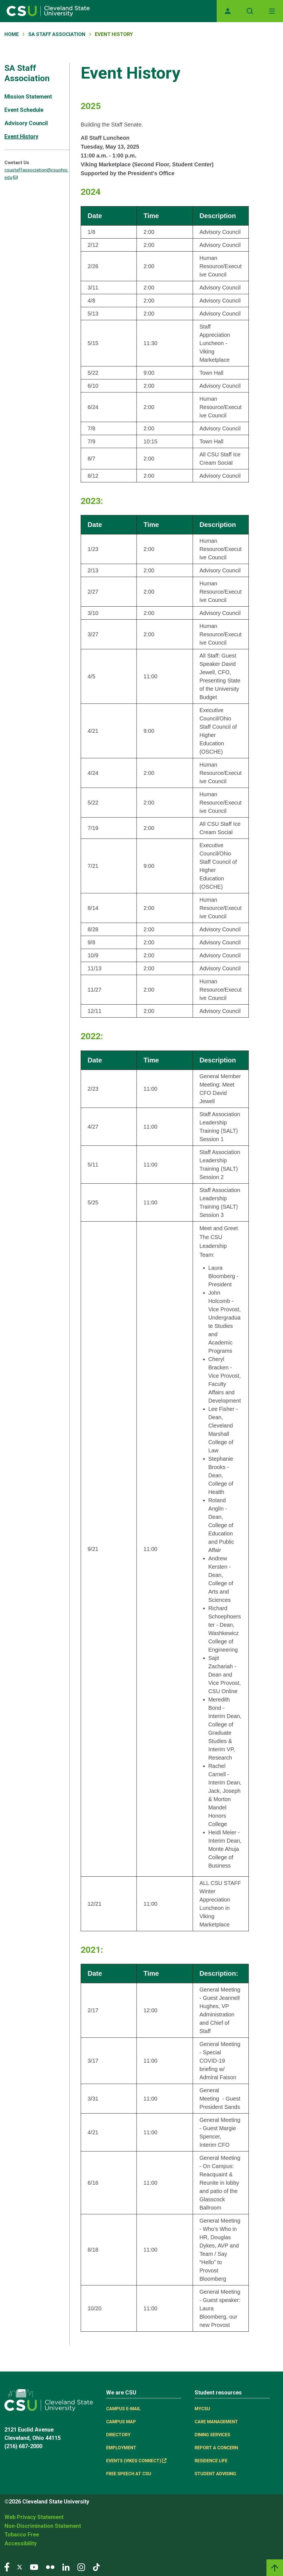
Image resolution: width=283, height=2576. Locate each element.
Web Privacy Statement (34, 2517)
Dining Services (212, 2434)
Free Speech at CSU (128, 2473)
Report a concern (216, 2447)
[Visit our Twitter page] (19, 2566)
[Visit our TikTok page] (96, 2566)
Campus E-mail (123, 2408)
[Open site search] (250, 11)
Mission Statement (28, 96)
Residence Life (211, 2460)
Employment (121, 2447)
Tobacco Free (21, 2534)
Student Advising (215, 2473)
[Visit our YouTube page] (34, 2566)
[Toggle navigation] (272, 11)
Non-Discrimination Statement (42, 2526)
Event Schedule (23, 110)
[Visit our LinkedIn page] (66, 2566)
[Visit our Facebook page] (6, 2566)
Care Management (216, 2421)
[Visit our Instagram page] (81, 2566)
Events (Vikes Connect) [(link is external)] (136, 2460)
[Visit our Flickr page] (50, 2566)
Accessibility (20, 2543)
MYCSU (202, 2408)
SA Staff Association (56, 34)
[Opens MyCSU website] (228, 11)
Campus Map (121, 2421)
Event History (21, 136)
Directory (118, 2434)
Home (11, 34)
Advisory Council (26, 123)
